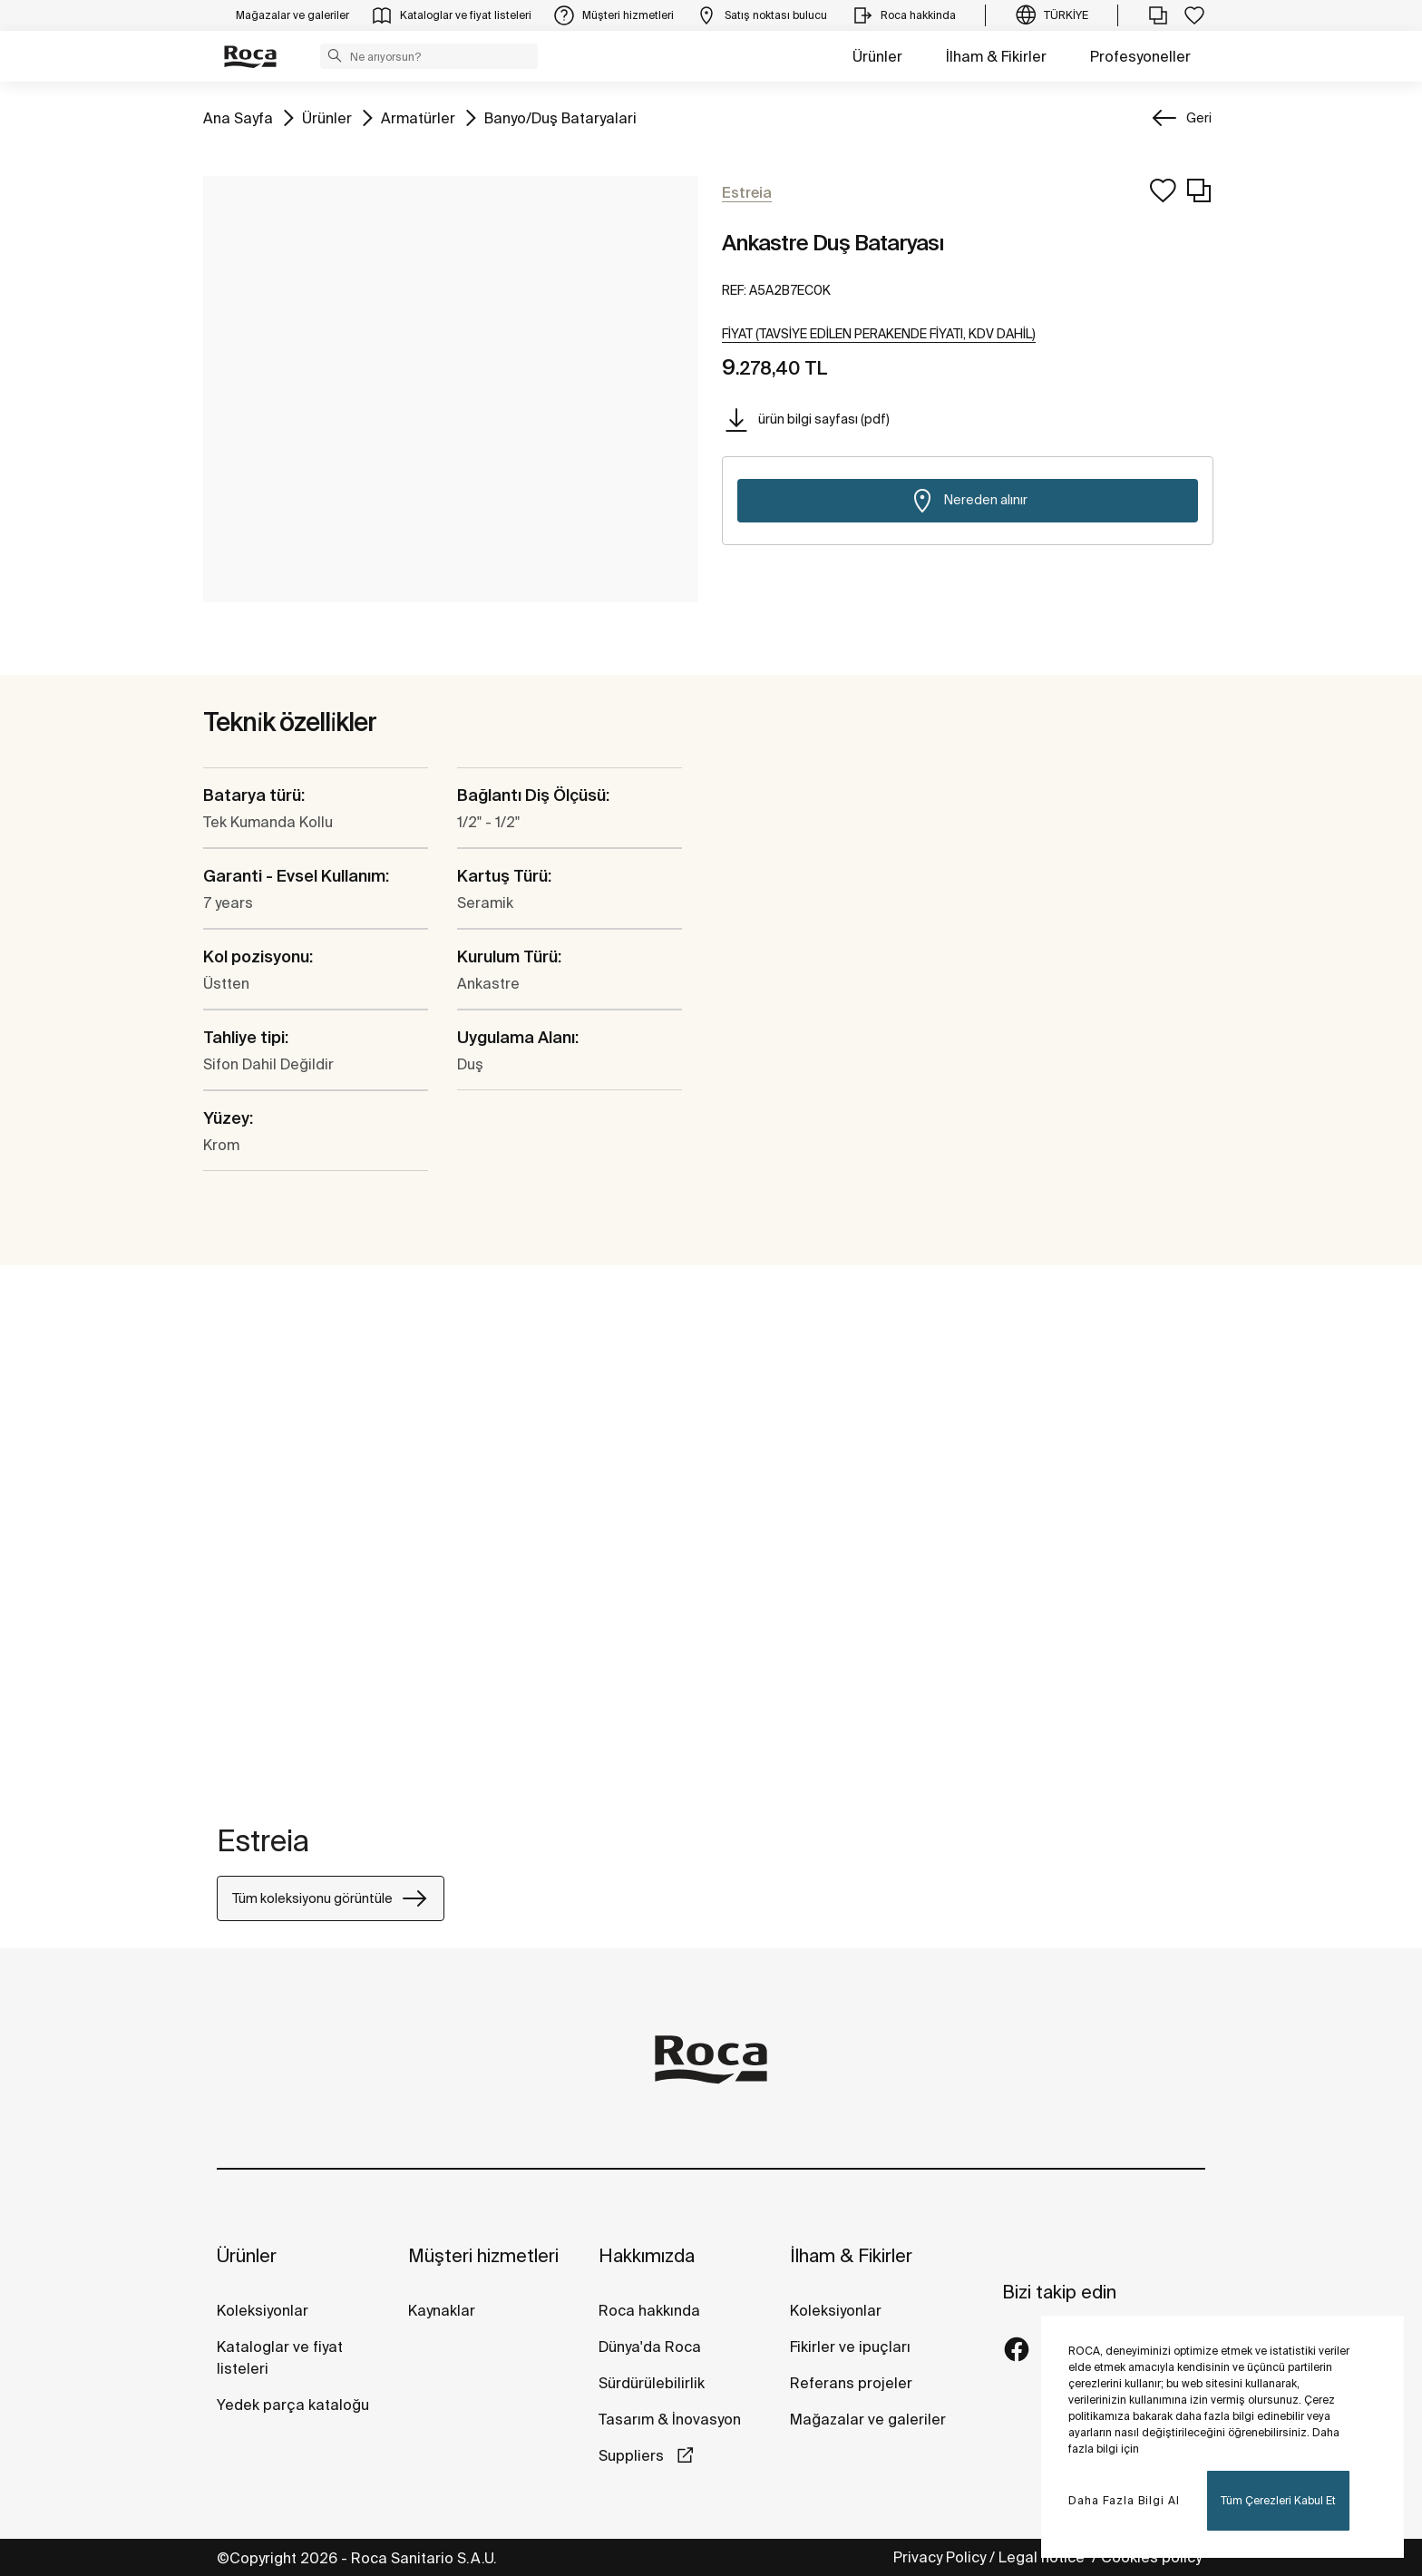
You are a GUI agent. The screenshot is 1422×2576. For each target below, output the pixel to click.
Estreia (263, 1840)
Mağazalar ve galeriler (868, 2419)
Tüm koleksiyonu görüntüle (330, 1898)
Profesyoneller (1140, 56)
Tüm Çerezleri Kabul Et (1278, 2500)
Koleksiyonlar (262, 2310)
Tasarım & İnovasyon (670, 2419)
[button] (335, 55)
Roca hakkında (649, 2310)
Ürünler (877, 56)
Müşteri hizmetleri (483, 2255)
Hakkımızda (647, 2255)
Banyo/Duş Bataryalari (560, 116)
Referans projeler (851, 2383)
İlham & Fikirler (996, 56)
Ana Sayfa (238, 116)
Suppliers (633, 2455)
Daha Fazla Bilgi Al (1124, 2500)
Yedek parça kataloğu (293, 2404)
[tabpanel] (224, 1548)
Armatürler (418, 116)
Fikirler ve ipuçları (850, 2346)
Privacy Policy (939, 2557)
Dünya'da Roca (650, 2346)
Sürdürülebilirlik (652, 2383)
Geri (1199, 118)
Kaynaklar (441, 2310)
